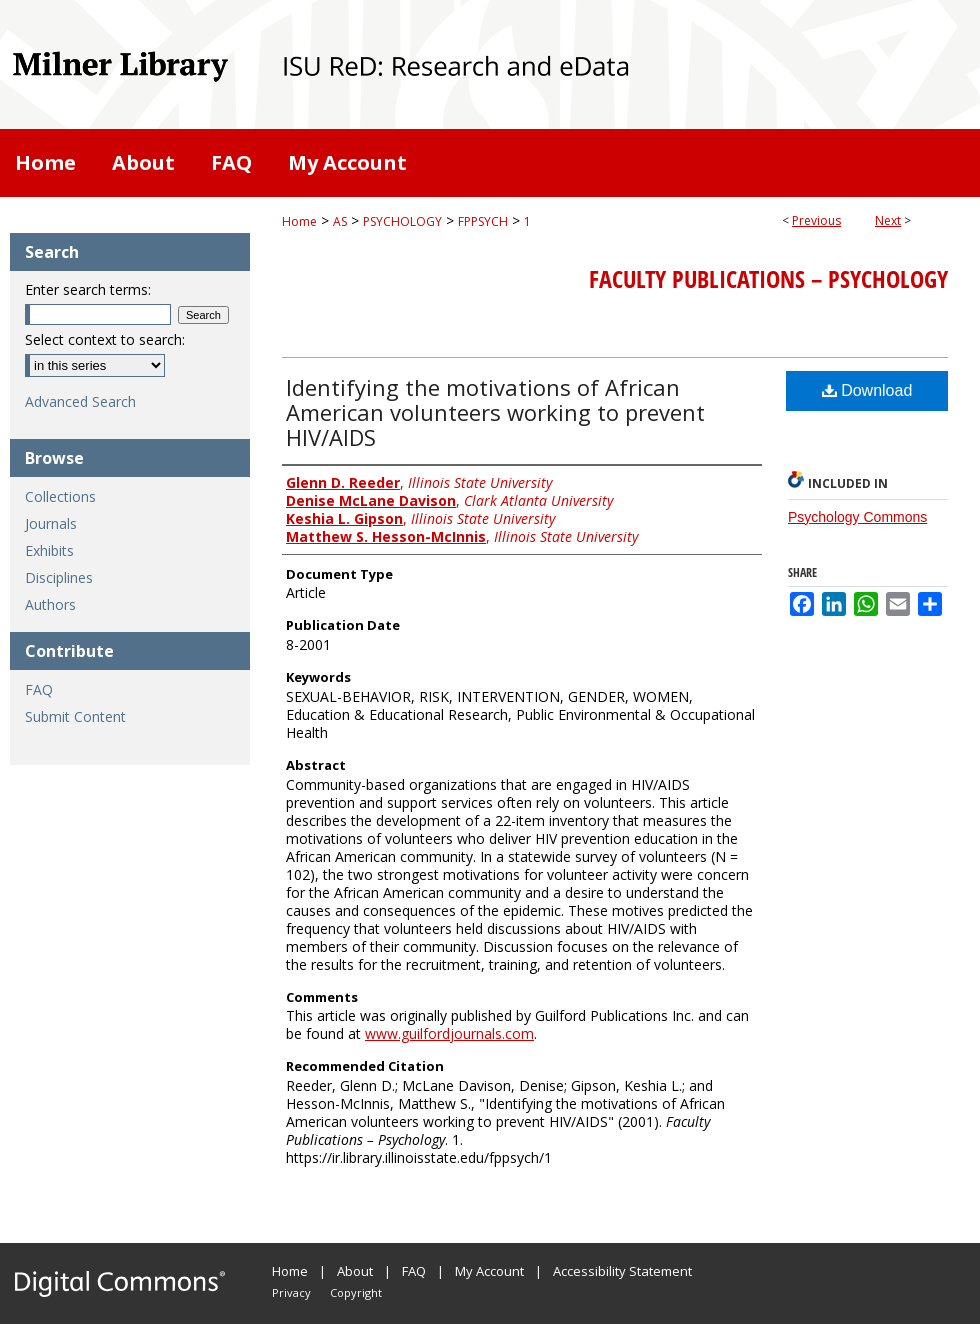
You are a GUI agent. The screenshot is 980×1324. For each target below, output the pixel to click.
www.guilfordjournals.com (449, 1033)
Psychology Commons (857, 517)
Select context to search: (105, 339)
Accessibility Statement (622, 1271)
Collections (60, 496)
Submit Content (75, 716)
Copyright (356, 1292)
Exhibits (49, 550)
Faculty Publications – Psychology (768, 279)
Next (888, 220)
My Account (489, 1271)
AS (340, 221)
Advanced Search (80, 401)
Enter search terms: (88, 289)
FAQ (39, 689)
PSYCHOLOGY (402, 221)
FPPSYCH (483, 221)
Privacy (291, 1292)
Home (299, 221)
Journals (51, 523)
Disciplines (59, 577)
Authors (50, 604)
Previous (816, 220)
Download (867, 390)
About (355, 1271)
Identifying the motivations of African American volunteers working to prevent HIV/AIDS (495, 412)
